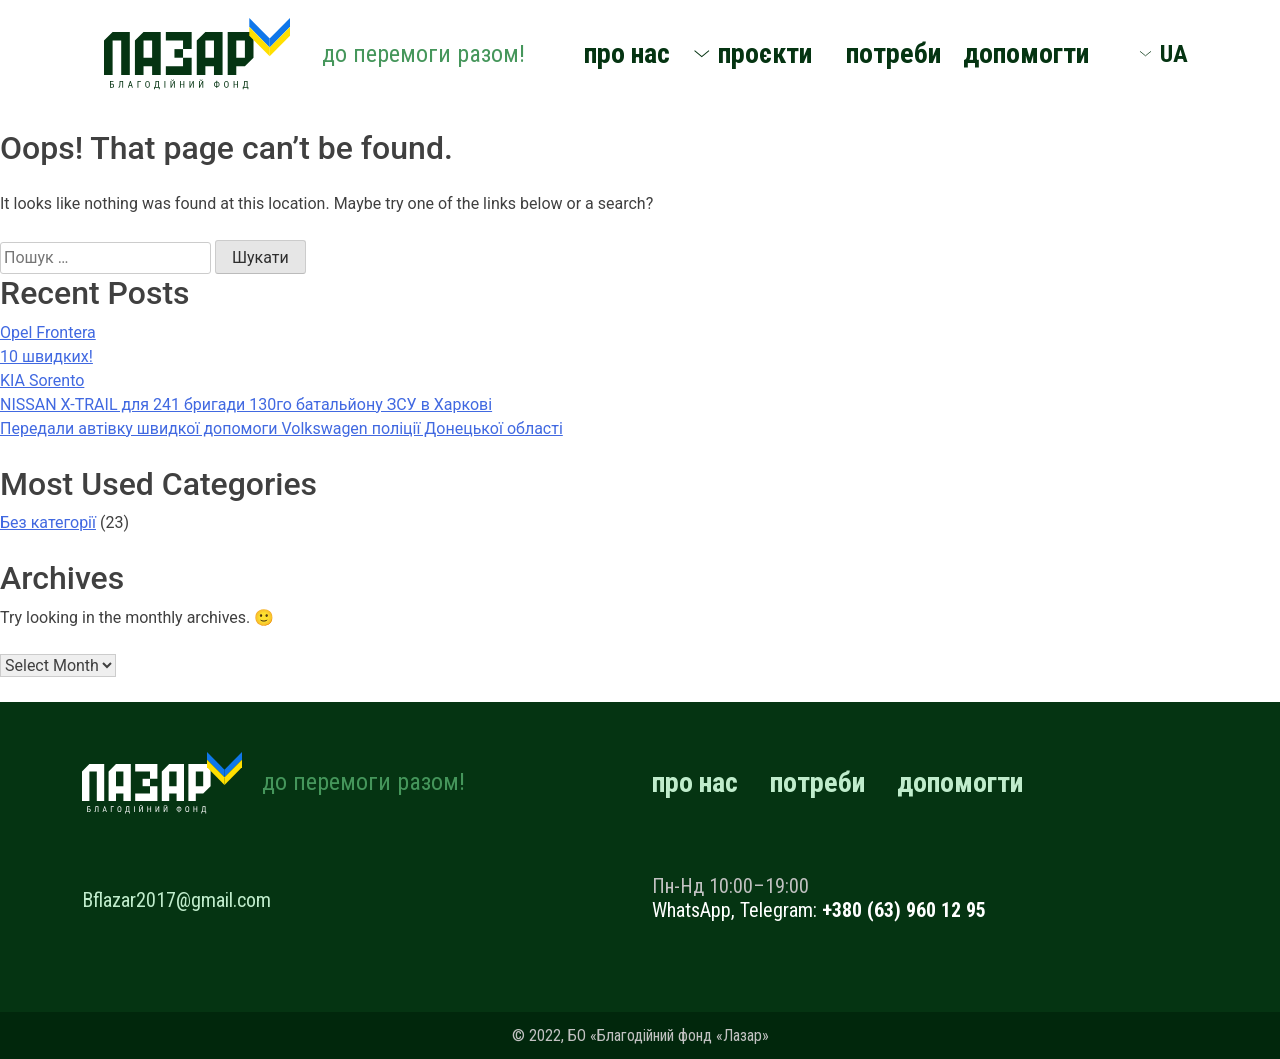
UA (1174, 54)
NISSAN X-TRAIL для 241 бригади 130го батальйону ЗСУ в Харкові (246, 404)
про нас (627, 53)
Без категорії (48, 522)
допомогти (1026, 53)
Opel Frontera (48, 332)
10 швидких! (46, 356)
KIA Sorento (42, 380)
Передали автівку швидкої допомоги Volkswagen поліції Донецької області (281, 428)
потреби (893, 53)
